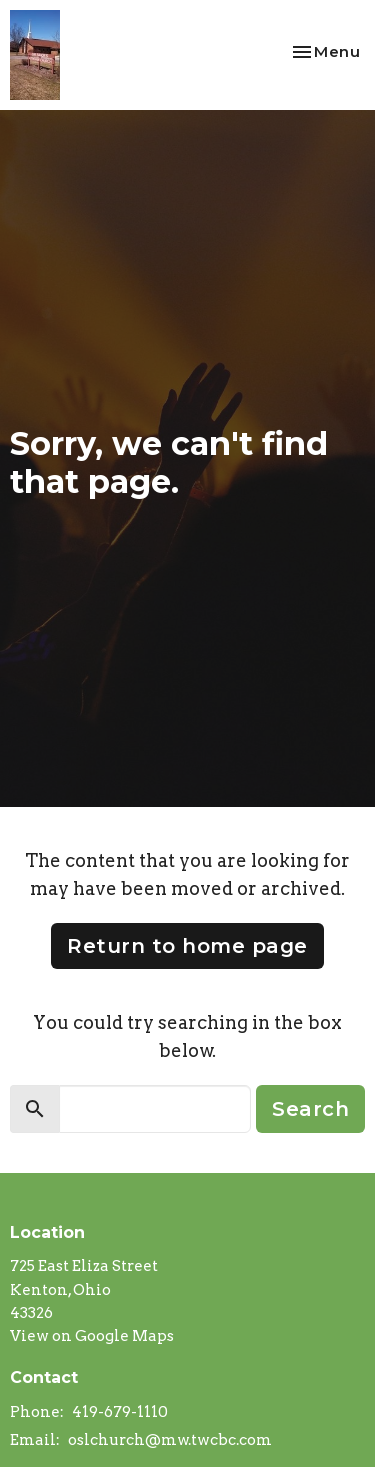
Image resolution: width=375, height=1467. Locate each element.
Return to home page (187, 946)
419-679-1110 (120, 1412)
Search (310, 1109)
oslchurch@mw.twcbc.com (170, 1440)
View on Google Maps (92, 1336)
